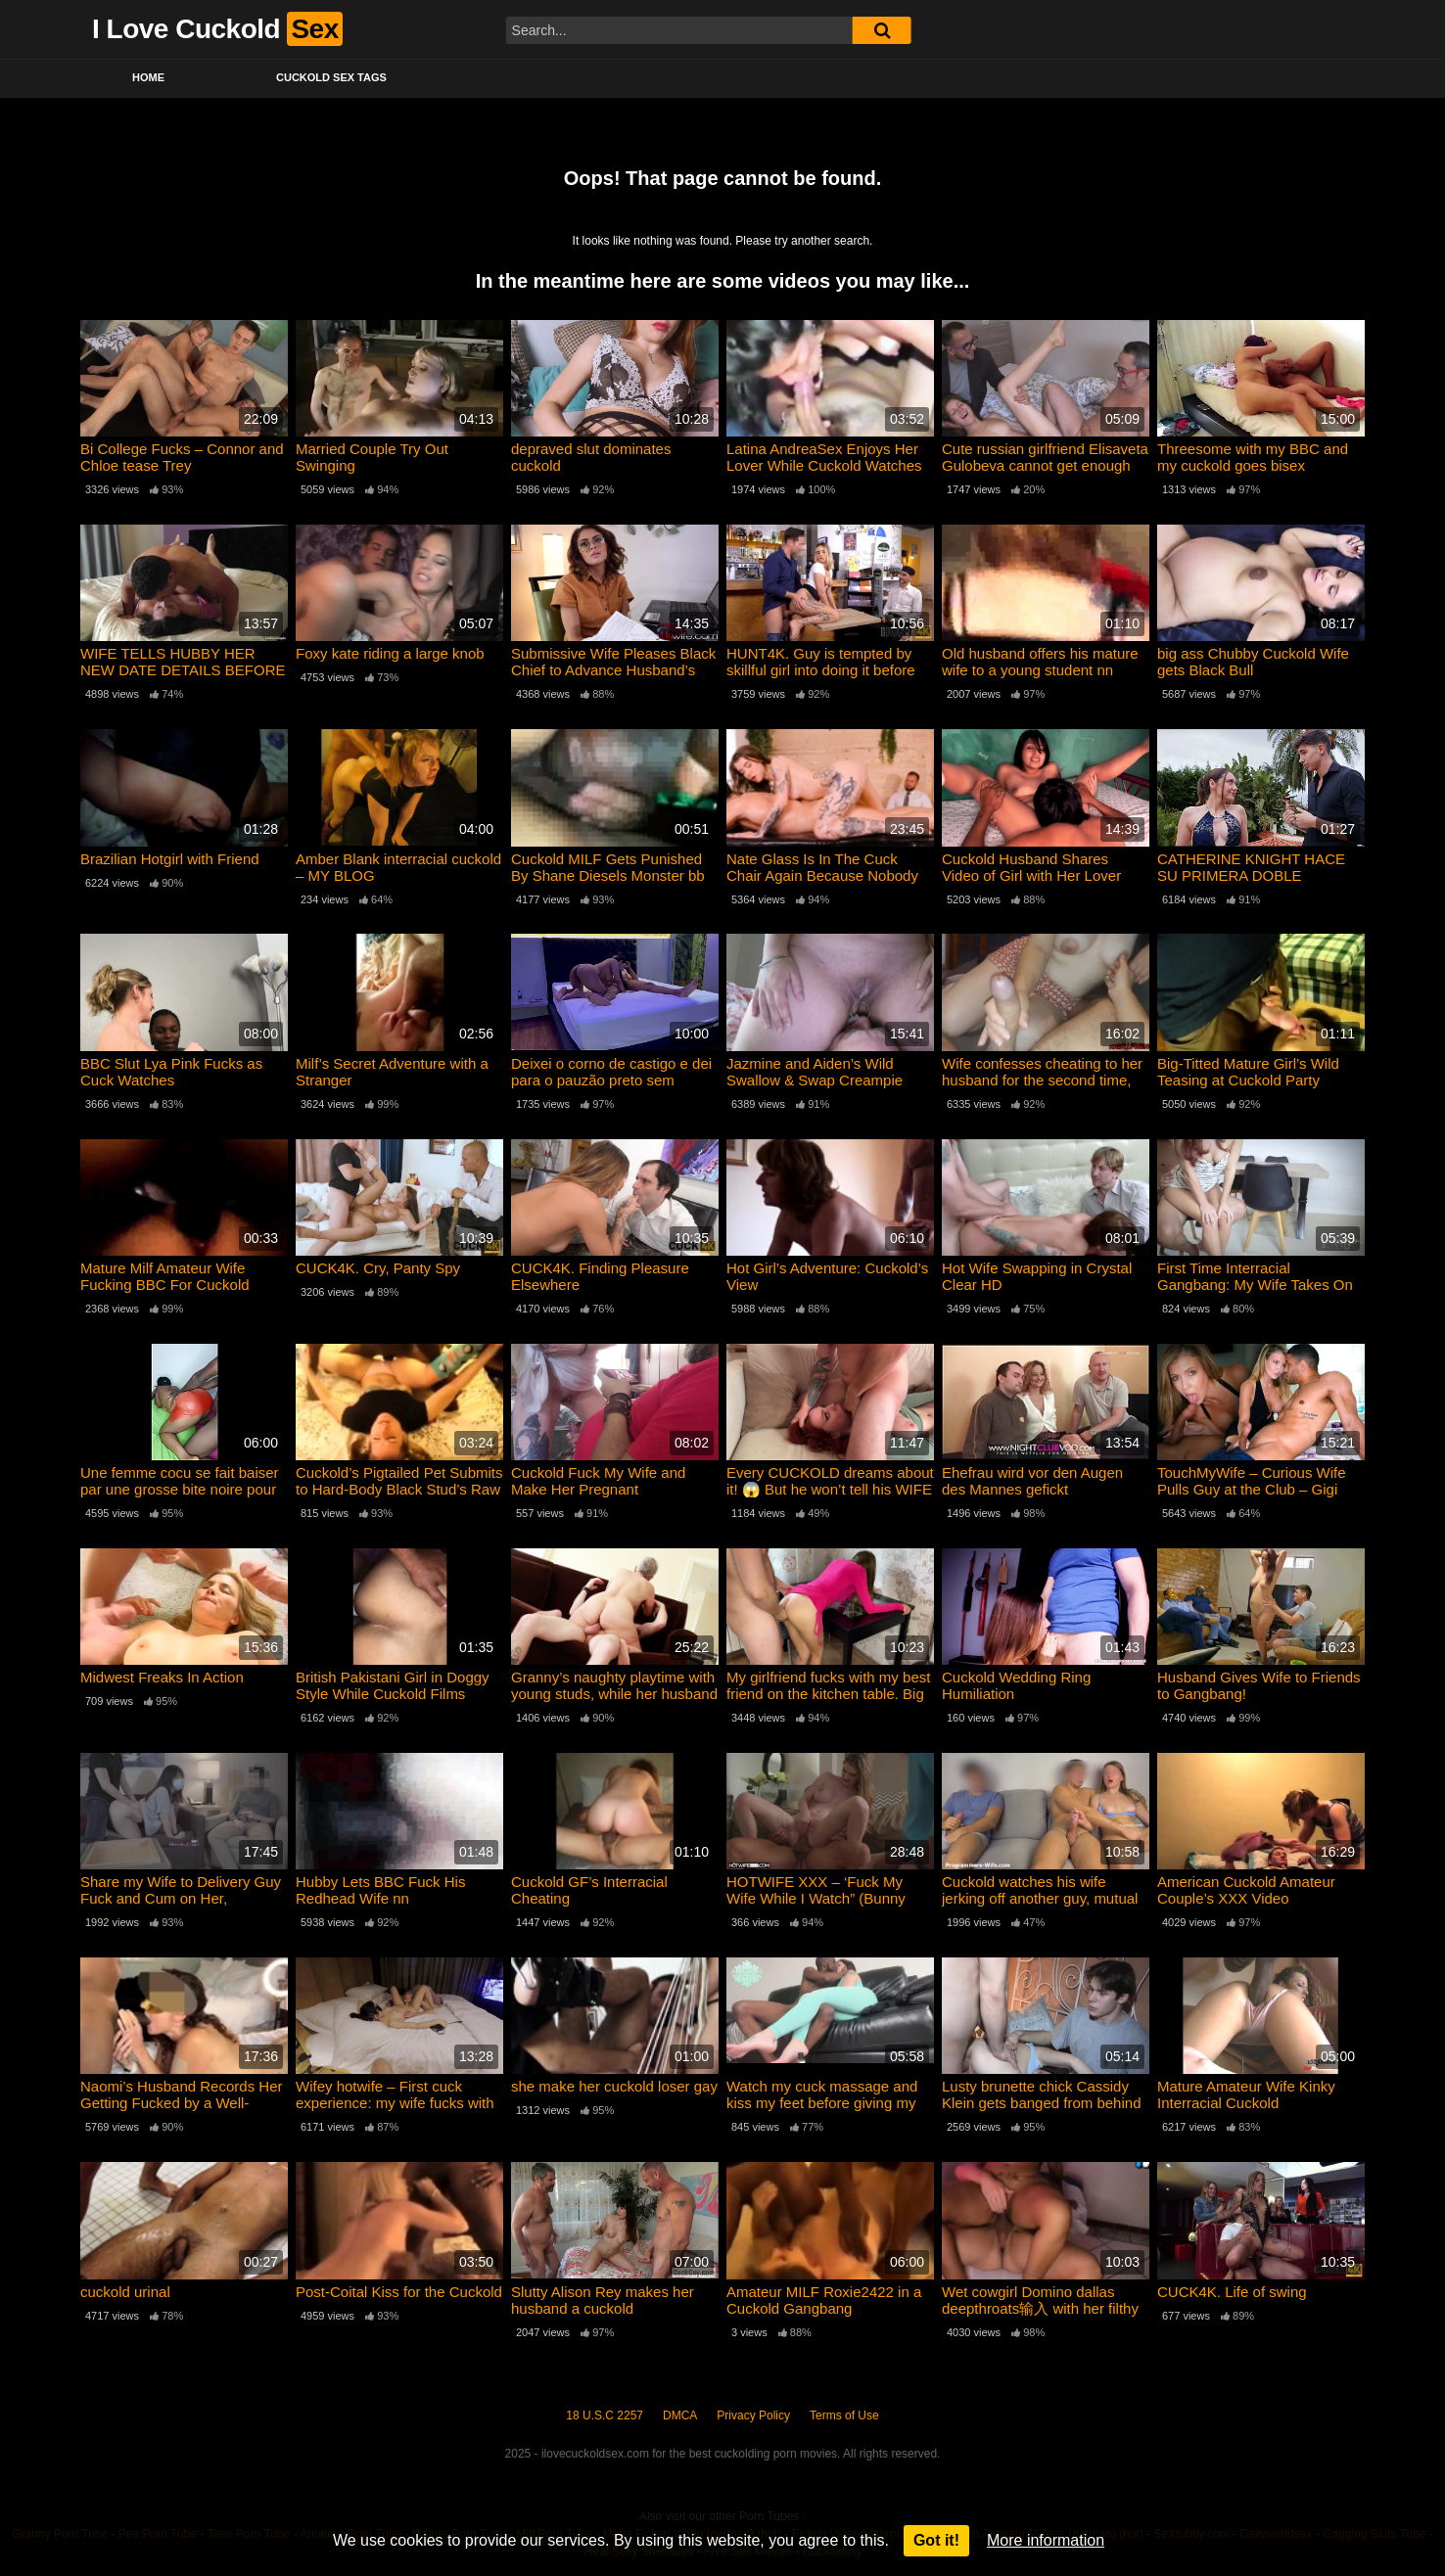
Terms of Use (844, 2415)
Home (148, 77)
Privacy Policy (753, 2415)
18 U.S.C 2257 (604, 2415)
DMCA (680, 2415)
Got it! (936, 2540)
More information (1045, 2540)
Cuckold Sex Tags (331, 77)
